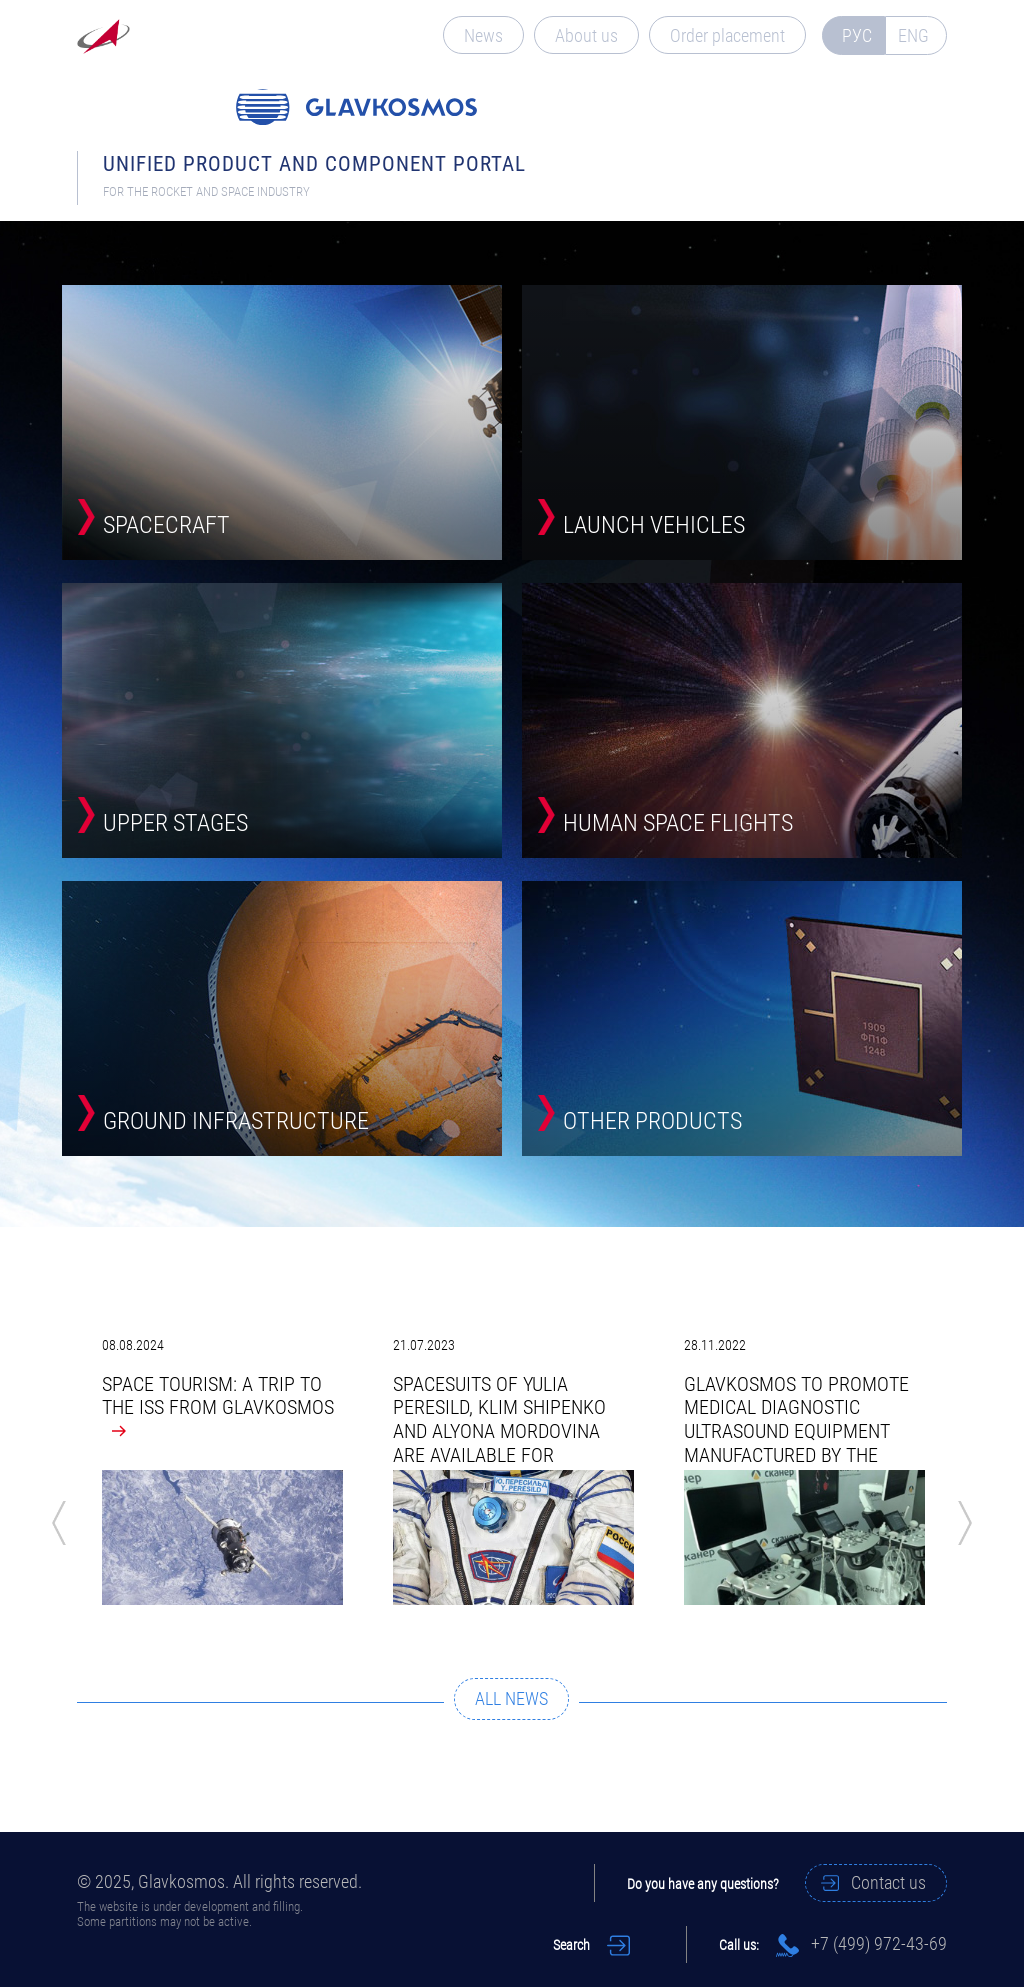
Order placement (727, 35)
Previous (59, 1522)
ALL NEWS (511, 1698)
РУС (857, 35)
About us (586, 35)
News (483, 35)
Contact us (888, 1882)
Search (571, 1945)
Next (964, 1522)
